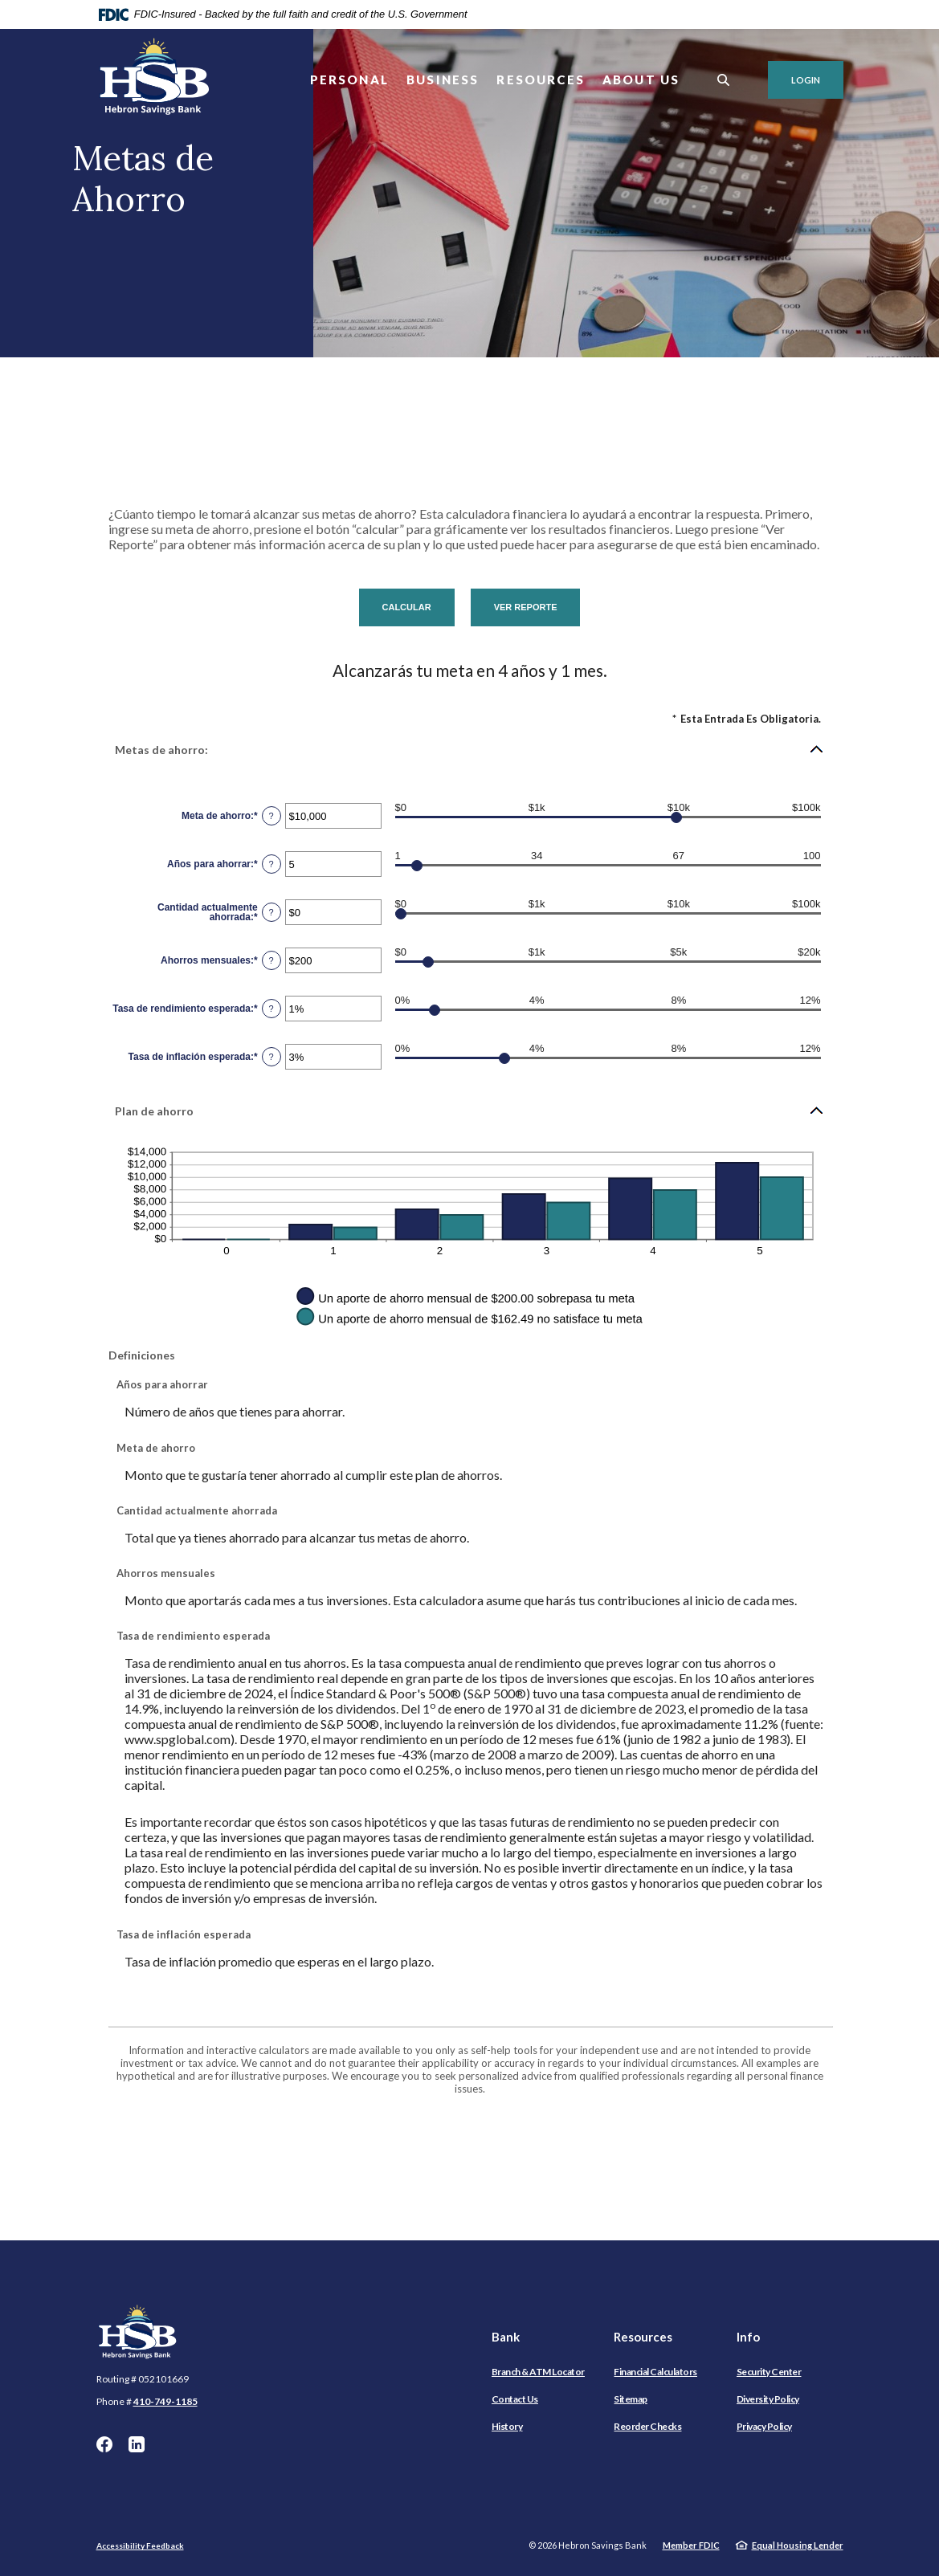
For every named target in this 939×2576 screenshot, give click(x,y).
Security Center (769, 2372)
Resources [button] (540, 79)
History (507, 2426)
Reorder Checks (647, 2426)
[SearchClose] (723, 80)
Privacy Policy (764, 2426)
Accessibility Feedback (140, 2545)
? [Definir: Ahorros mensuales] (271, 960)
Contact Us (515, 2399)
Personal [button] (349, 79)
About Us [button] (641, 79)
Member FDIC (691, 2545)
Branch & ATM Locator (538, 2372)
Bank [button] (506, 2336)
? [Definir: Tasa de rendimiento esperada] (271, 1008)
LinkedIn (137, 2444)
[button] (470, 749)
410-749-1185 (165, 2401)
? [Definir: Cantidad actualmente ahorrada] (271, 912)
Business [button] (442, 79)
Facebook (104, 2444)
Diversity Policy (768, 2399)
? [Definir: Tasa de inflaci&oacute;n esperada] (271, 1057)
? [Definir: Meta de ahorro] (271, 816)
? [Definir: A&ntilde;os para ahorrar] (271, 864)
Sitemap (630, 2399)
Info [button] (748, 2336)
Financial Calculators (655, 2372)
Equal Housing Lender (797, 2545)
